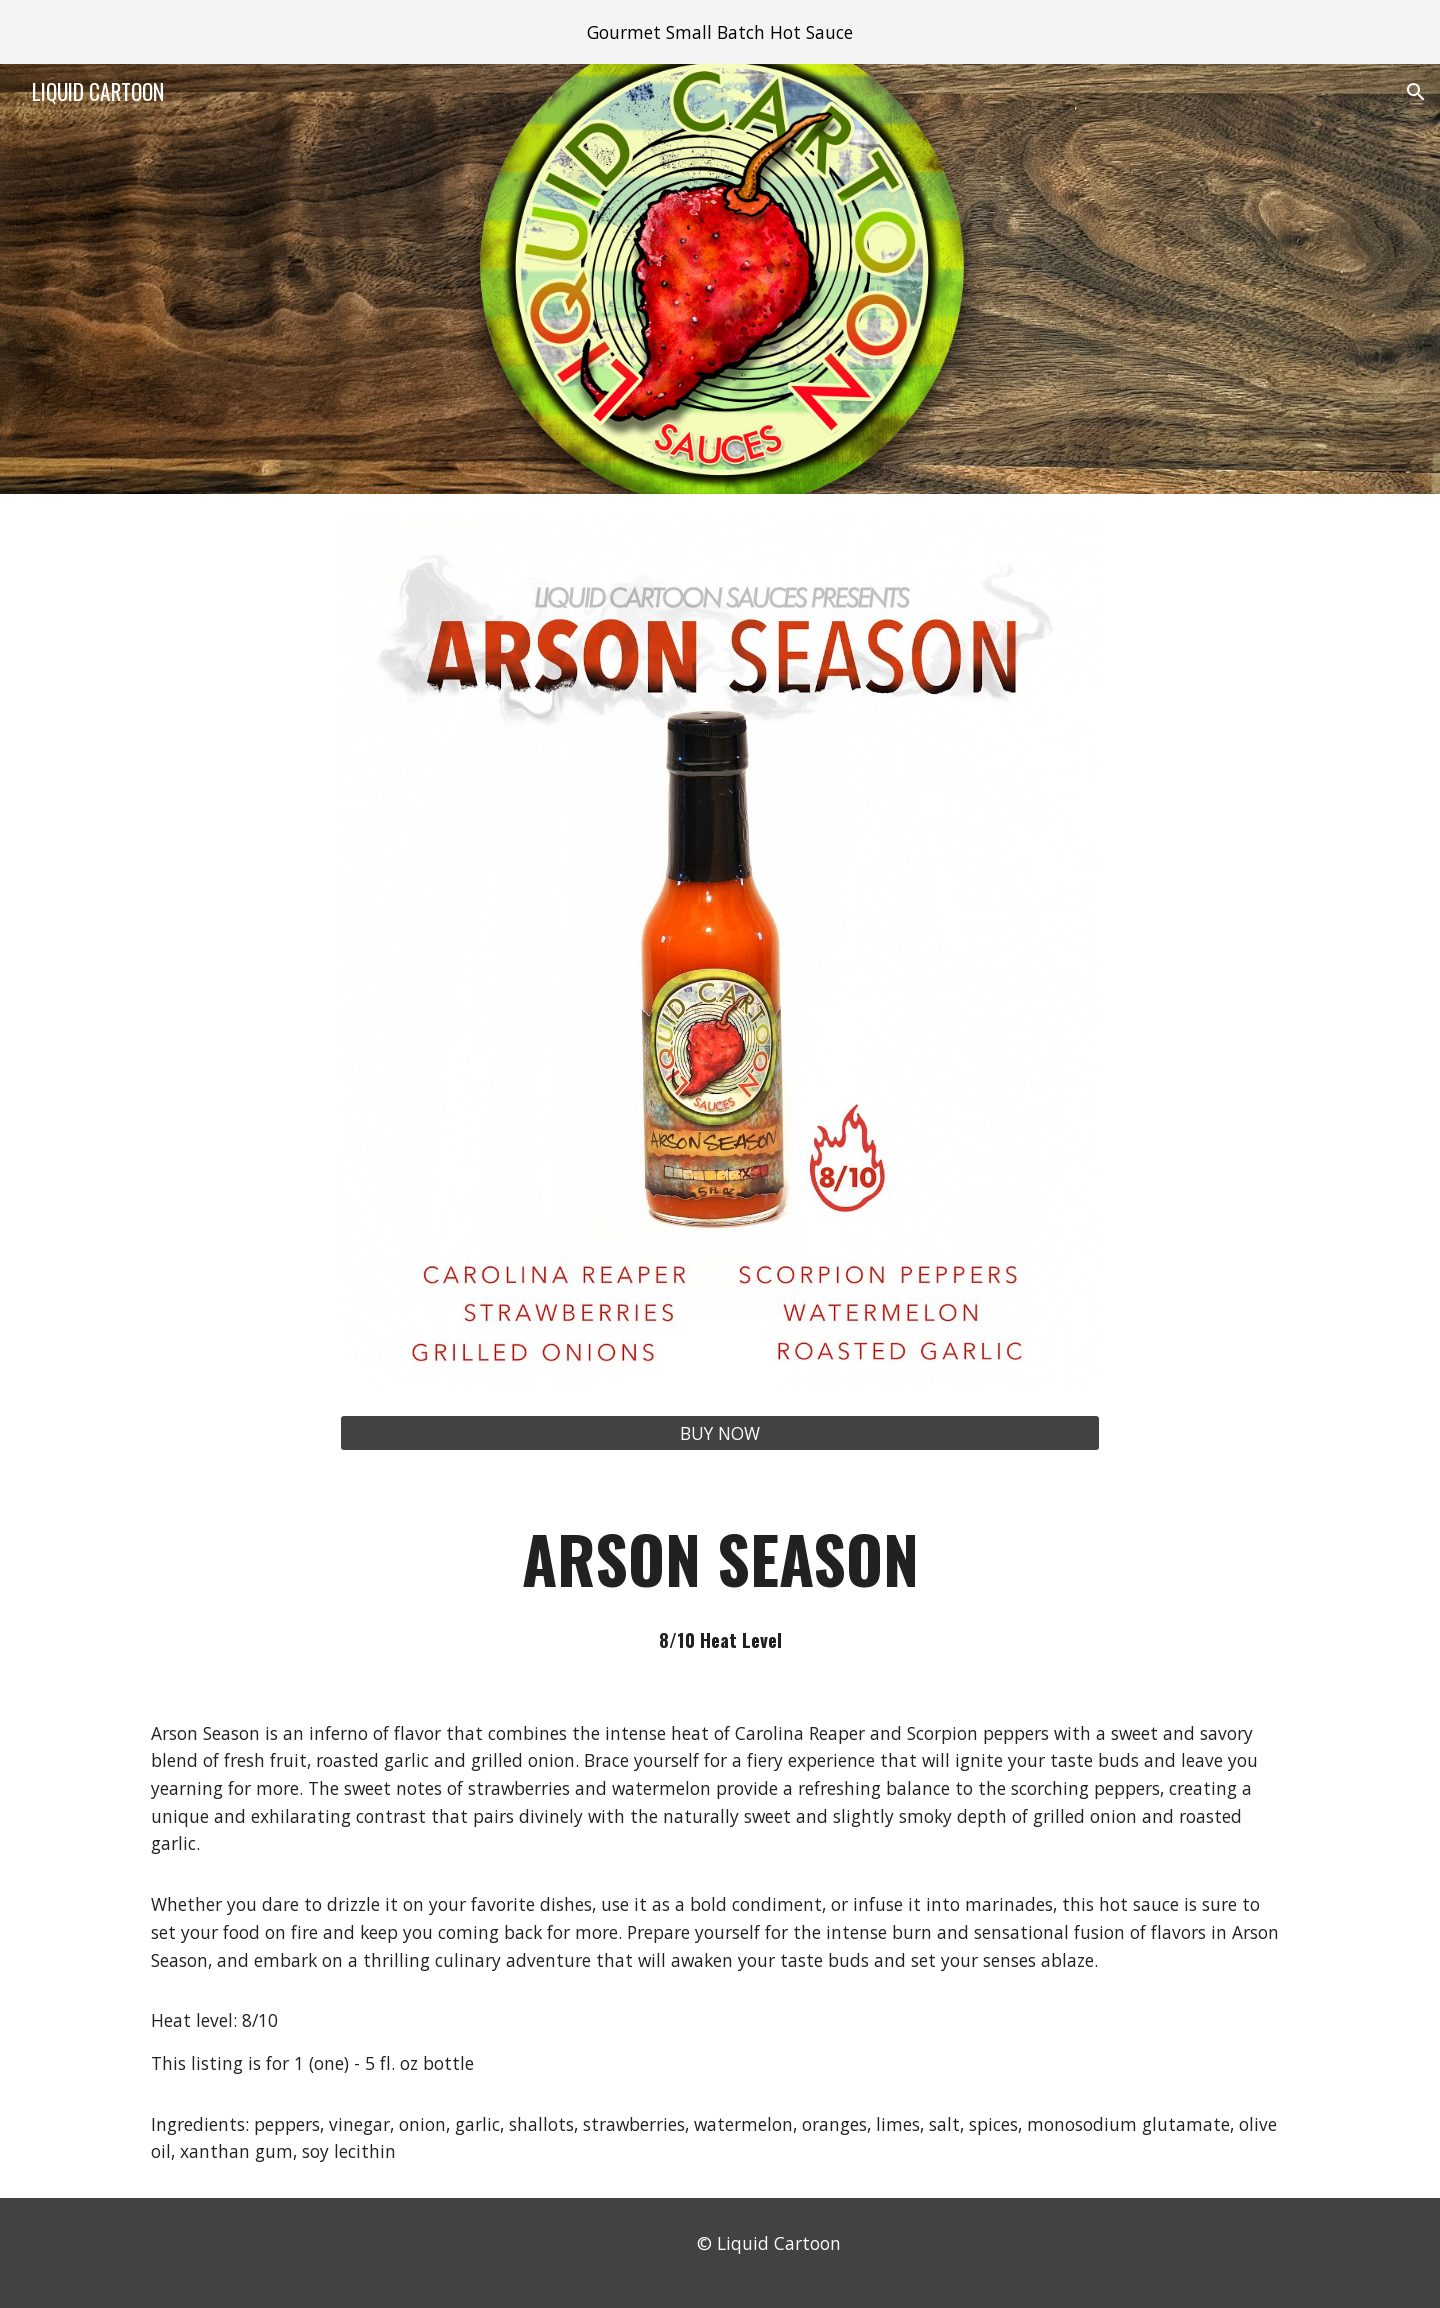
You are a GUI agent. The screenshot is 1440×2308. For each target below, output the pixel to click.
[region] (720, 32)
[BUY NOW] (720, 1433)
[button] (1416, 92)
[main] (720, 1581)
